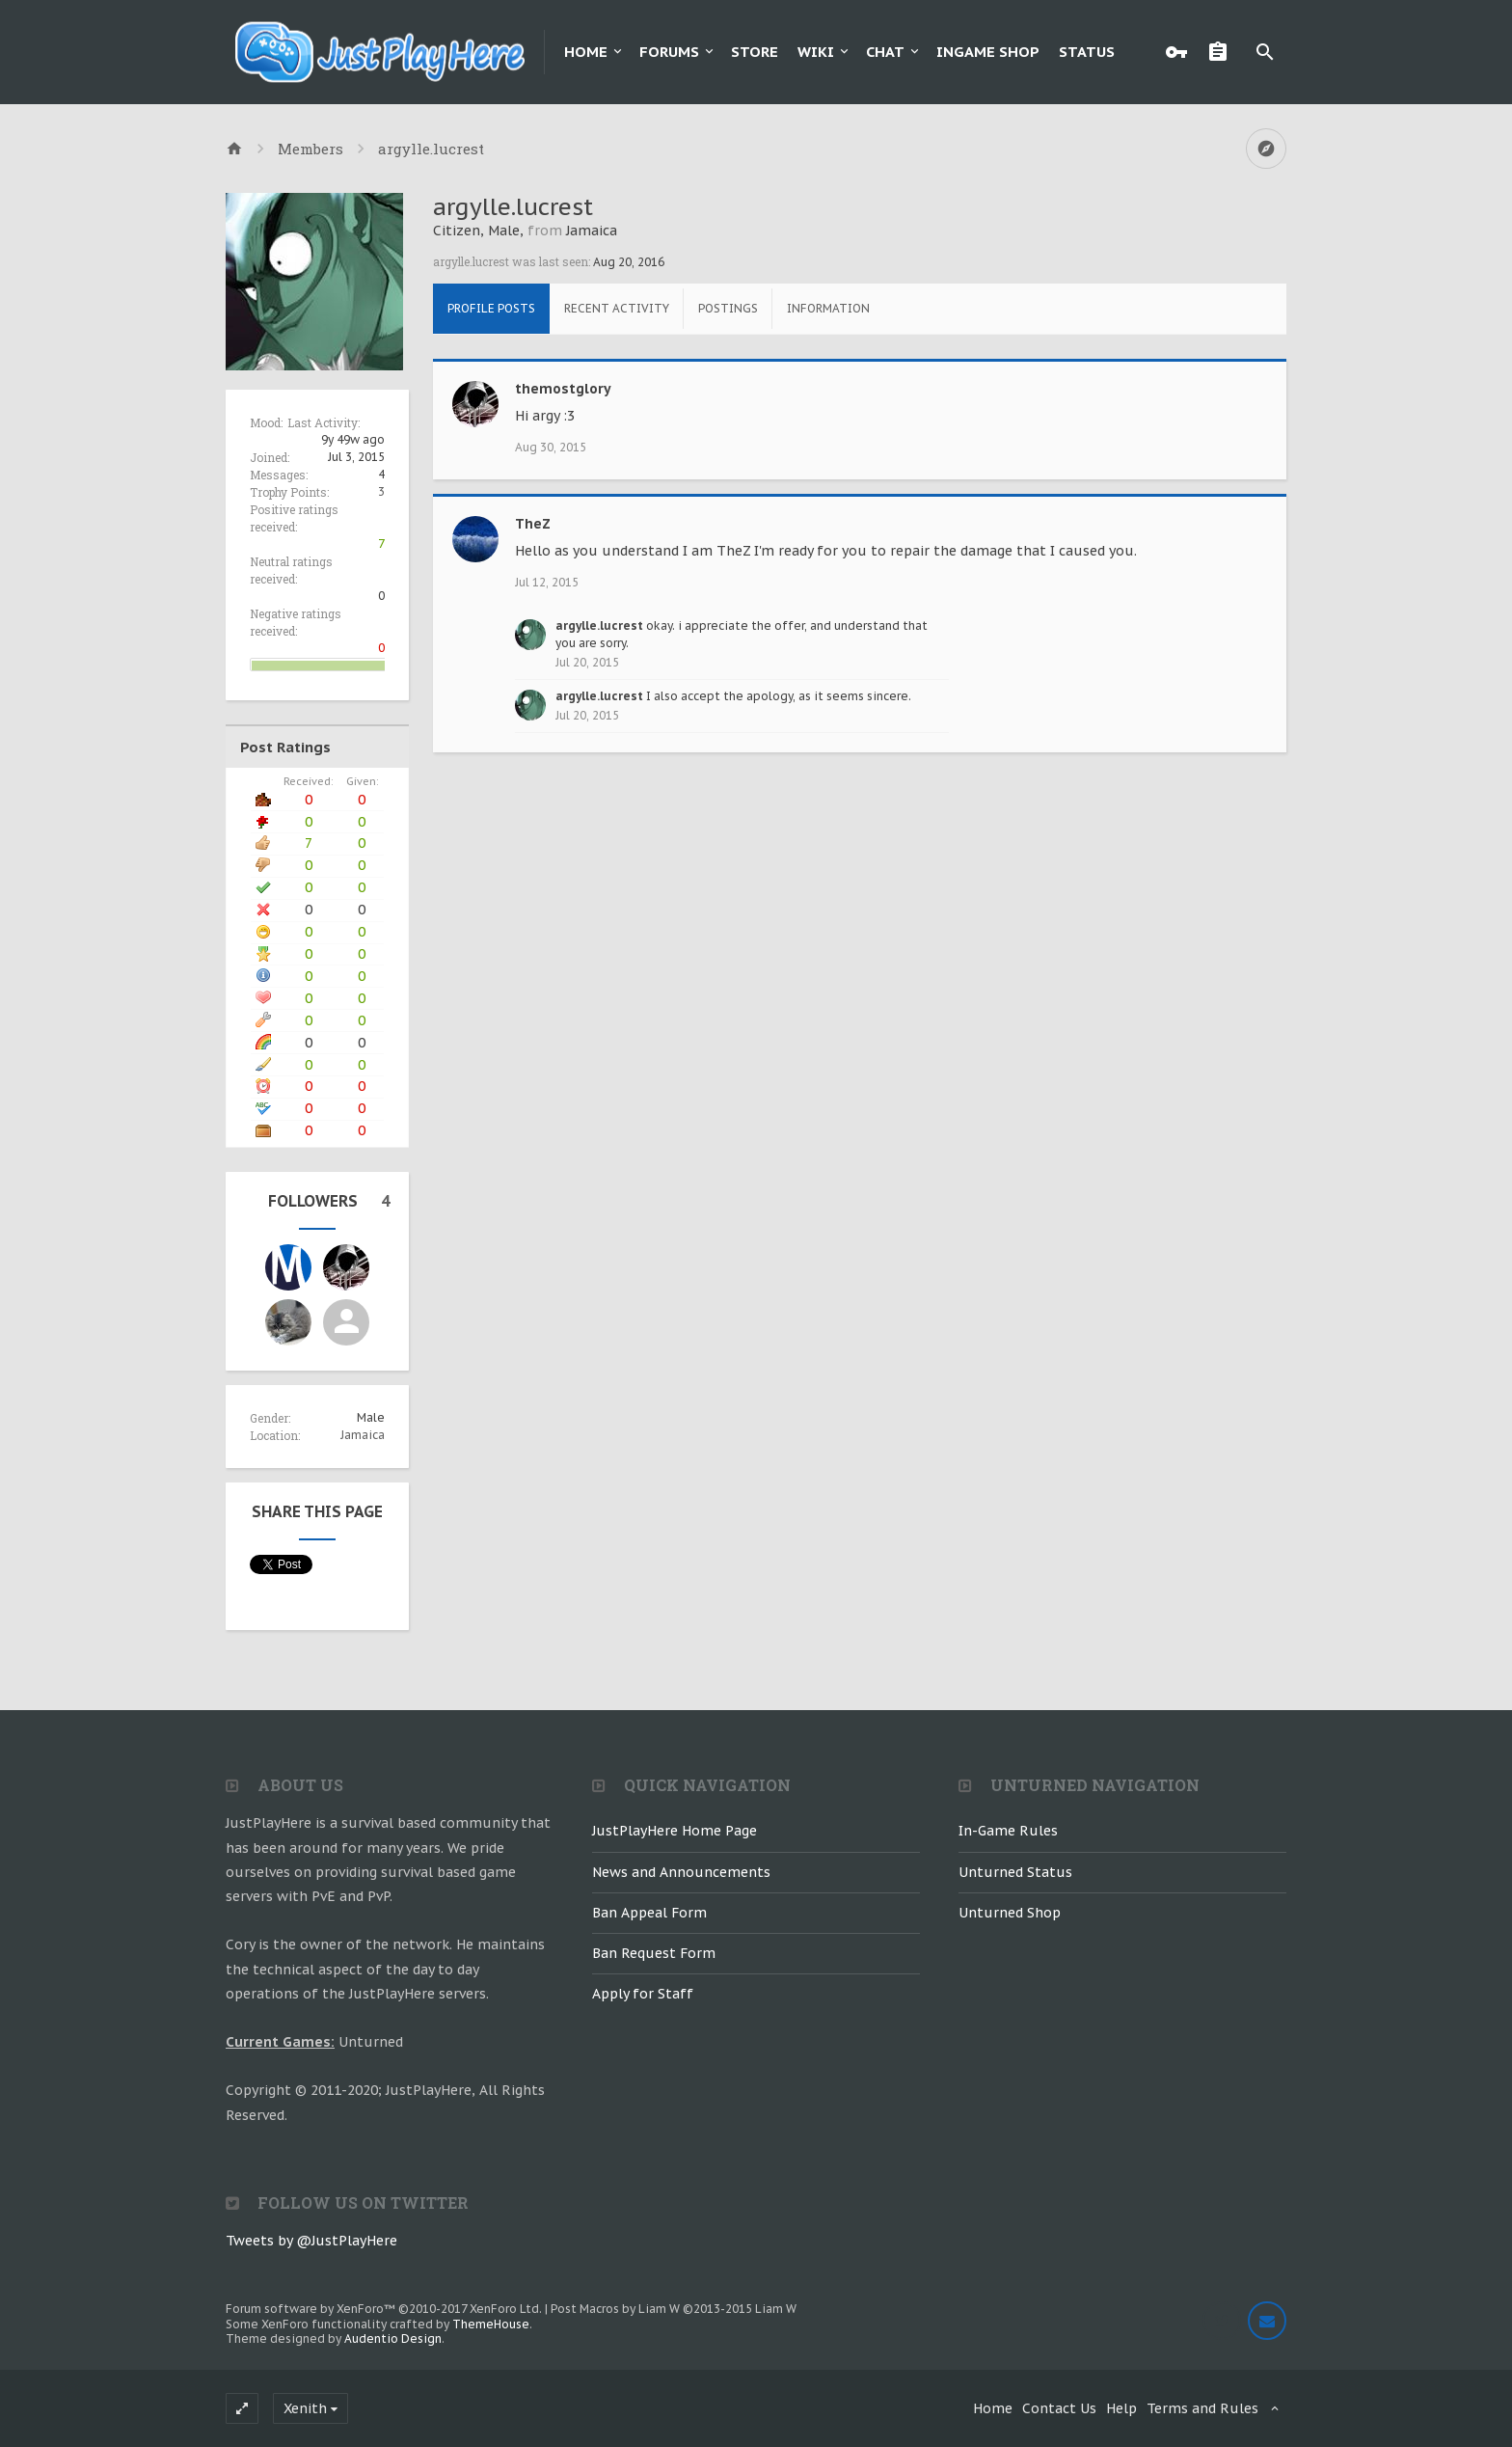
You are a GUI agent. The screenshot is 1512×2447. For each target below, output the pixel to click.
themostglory (563, 388)
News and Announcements (681, 1872)
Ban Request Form (654, 1953)
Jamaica (362, 1434)
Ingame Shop (988, 51)
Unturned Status (1015, 1872)
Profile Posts (491, 308)
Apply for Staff (642, 1993)
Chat (885, 51)
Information (828, 308)
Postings (728, 308)
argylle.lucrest (599, 625)
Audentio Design (393, 2338)
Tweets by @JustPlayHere (311, 2240)
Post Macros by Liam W (673, 2308)
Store (754, 51)
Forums (669, 51)
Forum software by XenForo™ (384, 2308)
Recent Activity (616, 308)
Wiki (815, 51)
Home (586, 51)
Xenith (305, 2408)
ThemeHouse (490, 2324)
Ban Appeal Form (649, 1912)
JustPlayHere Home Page (674, 1830)
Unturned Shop (1009, 1912)
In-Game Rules (1008, 1830)
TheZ (533, 523)
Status (1087, 51)
